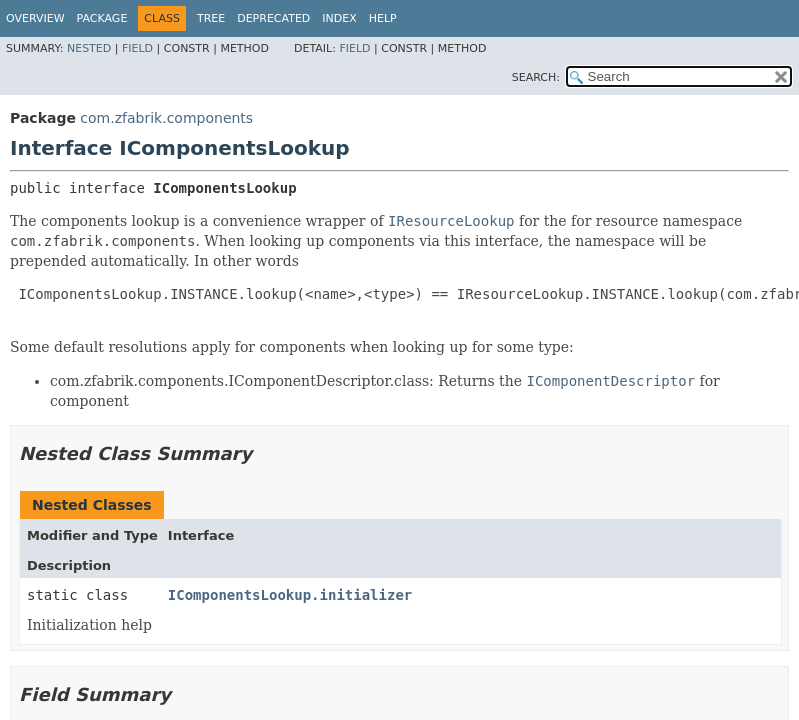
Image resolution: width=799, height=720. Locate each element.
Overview (35, 18)
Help (383, 18)
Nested (89, 48)
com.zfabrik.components (166, 118)
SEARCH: (536, 77)
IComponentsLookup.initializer (290, 595)
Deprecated (273, 18)
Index (339, 18)
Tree (211, 18)
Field (137, 48)
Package (102, 18)
